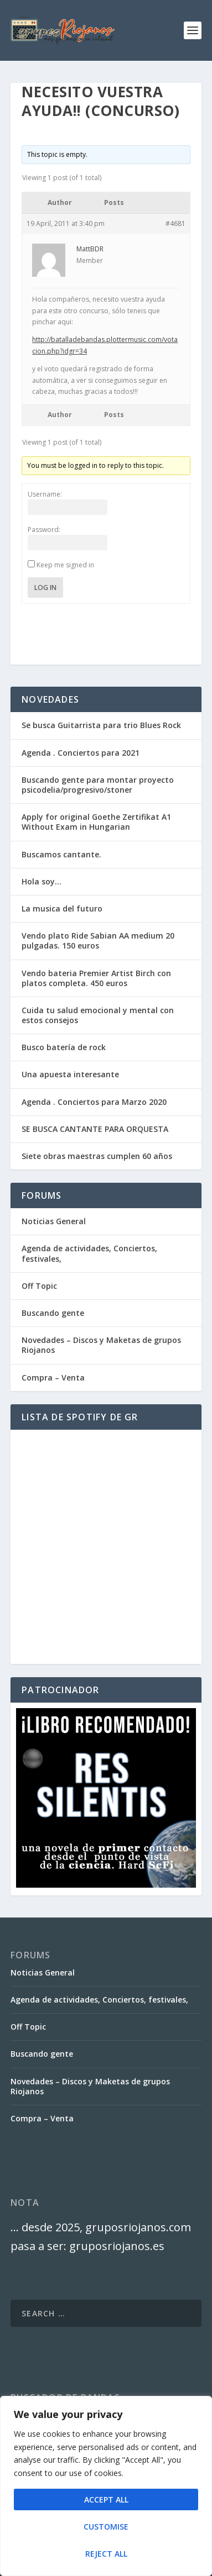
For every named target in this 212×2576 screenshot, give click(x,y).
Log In (45, 587)
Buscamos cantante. (61, 854)
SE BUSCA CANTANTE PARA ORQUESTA (95, 1129)
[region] (106, 2486)
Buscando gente (53, 1313)
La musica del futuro (62, 908)
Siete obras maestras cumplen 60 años (97, 1156)
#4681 (175, 223)
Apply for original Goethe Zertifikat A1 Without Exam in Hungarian (96, 822)
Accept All (106, 2499)
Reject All (106, 2553)
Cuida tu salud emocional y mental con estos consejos (98, 1015)
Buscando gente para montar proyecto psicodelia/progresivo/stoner (98, 785)
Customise (106, 2526)
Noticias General (54, 1221)
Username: (45, 494)
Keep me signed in (65, 565)
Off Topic (39, 1286)
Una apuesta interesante (70, 1074)
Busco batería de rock (64, 1047)
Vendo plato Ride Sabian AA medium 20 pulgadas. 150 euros (98, 940)
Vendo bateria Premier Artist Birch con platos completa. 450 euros (96, 978)
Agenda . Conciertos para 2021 (80, 752)
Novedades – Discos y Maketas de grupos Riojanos (101, 1345)
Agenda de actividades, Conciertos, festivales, (89, 1253)
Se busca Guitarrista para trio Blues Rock (101, 725)
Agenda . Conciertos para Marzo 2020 (94, 1102)
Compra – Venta (53, 1377)
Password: (44, 529)
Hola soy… (41, 881)
